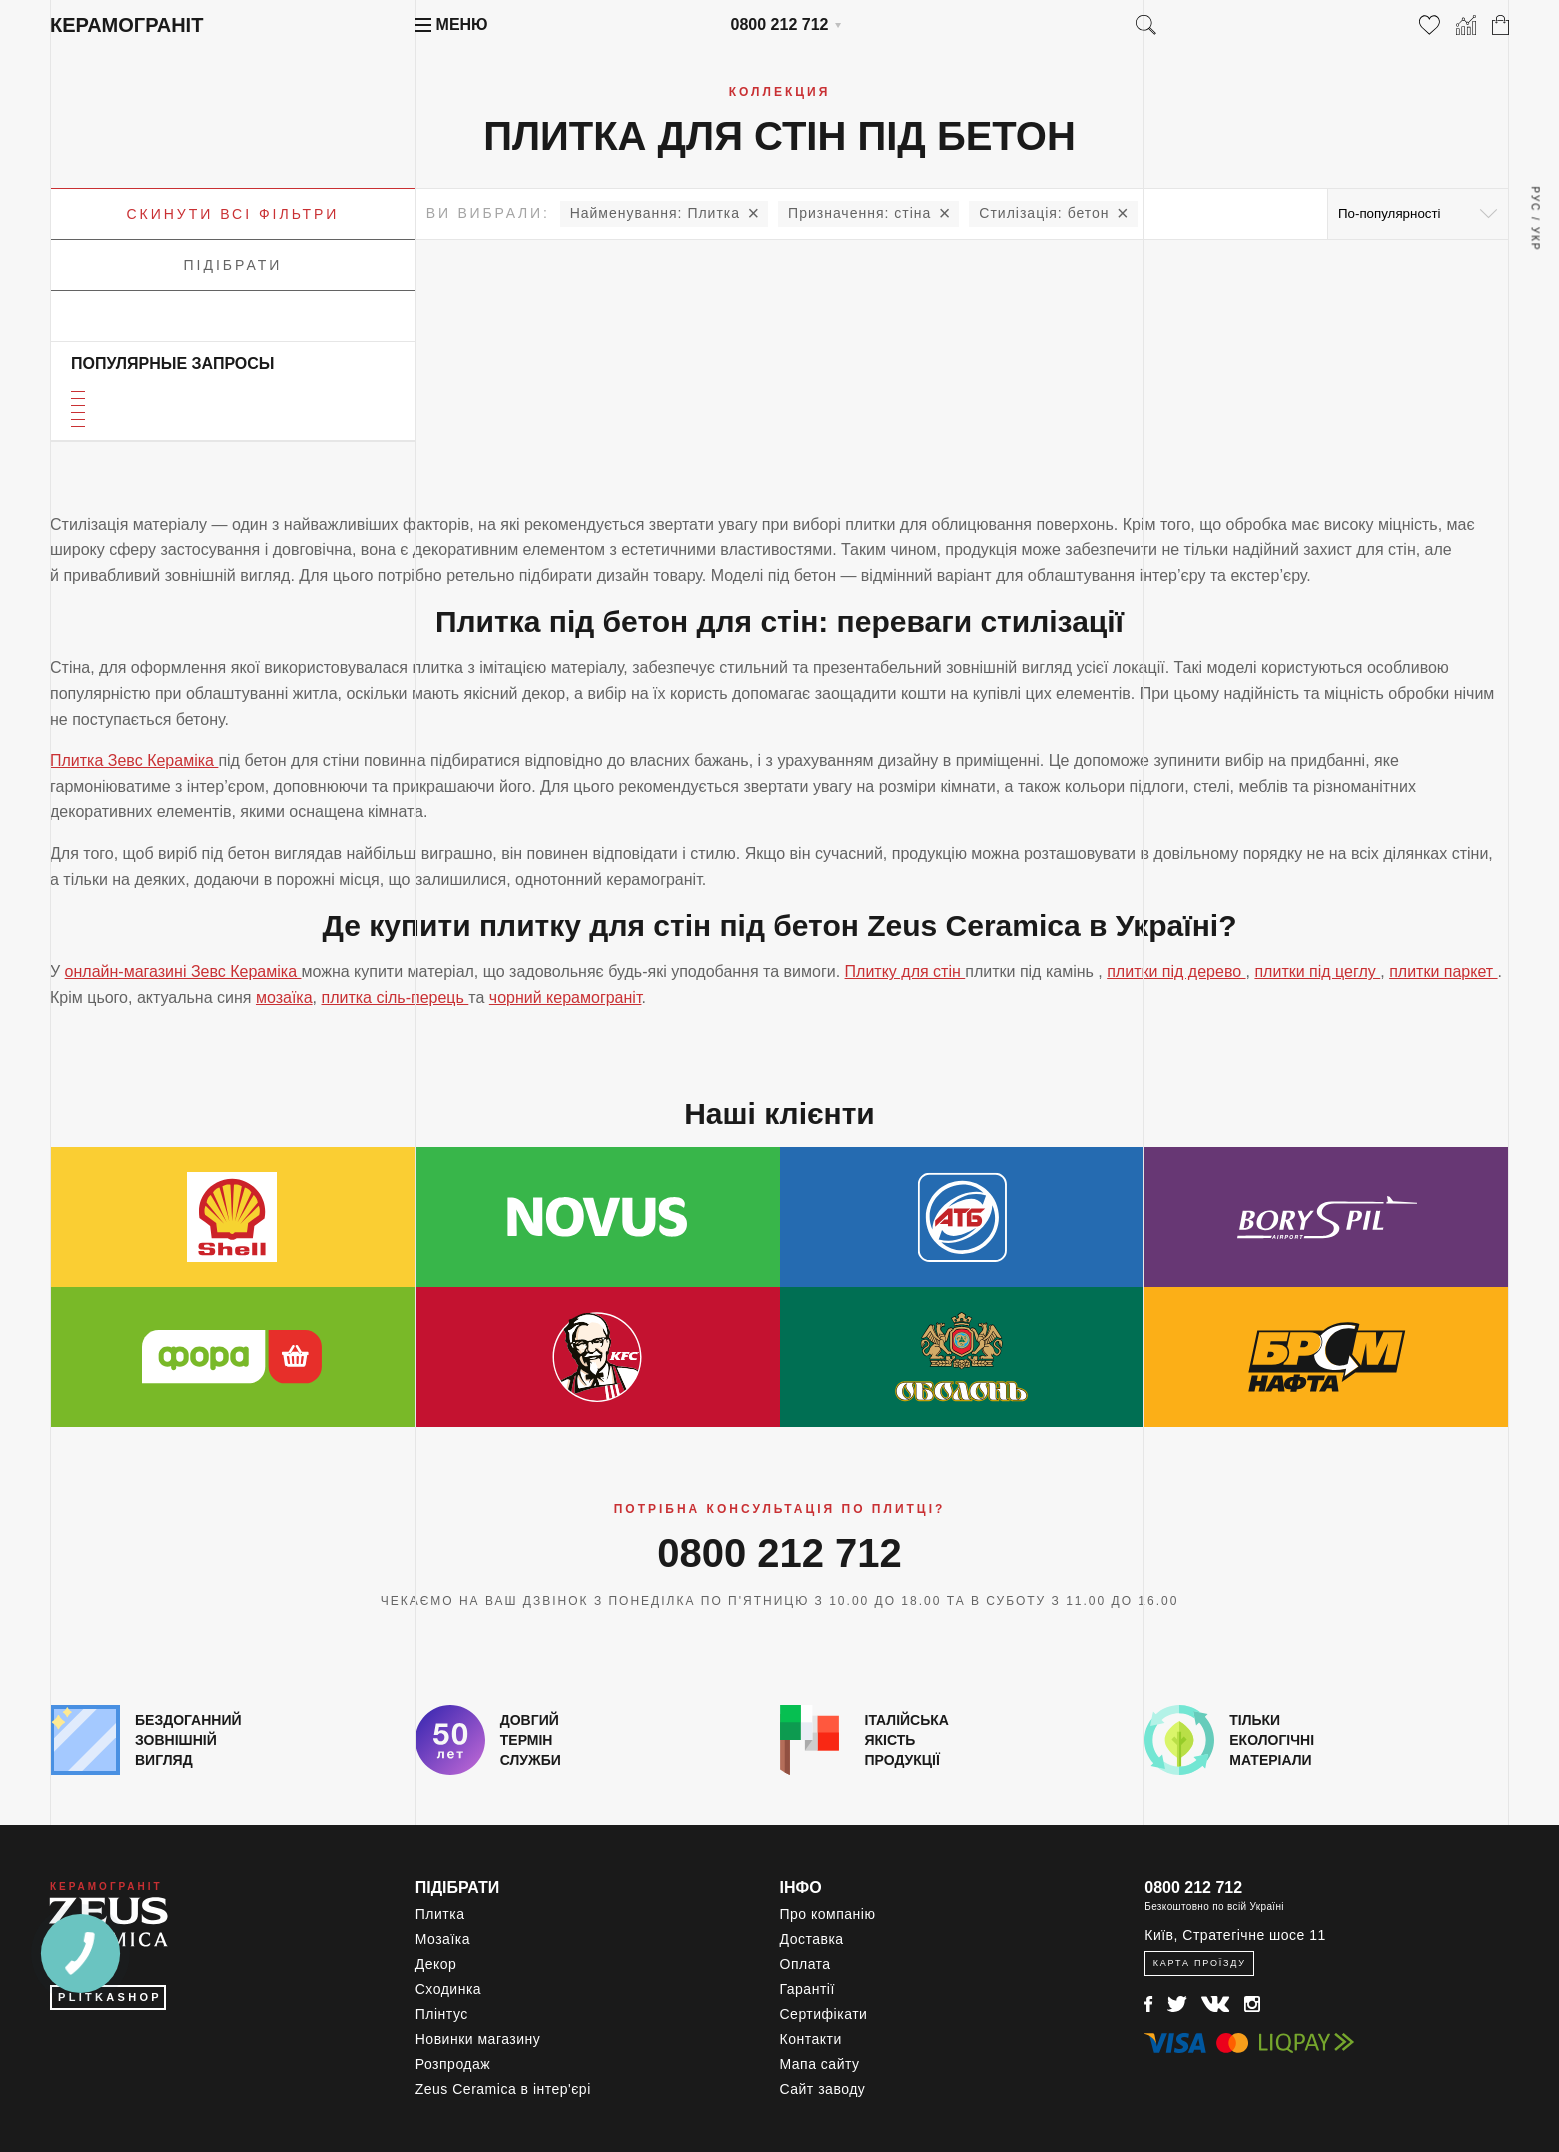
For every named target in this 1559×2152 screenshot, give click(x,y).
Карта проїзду (1199, 1963)
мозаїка (284, 997)
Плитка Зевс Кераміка (134, 760)
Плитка (655, 213)
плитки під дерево (1176, 971)
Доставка (812, 1939)
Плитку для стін (905, 971)
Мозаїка (442, 1939)
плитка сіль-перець (394, 997)
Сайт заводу (823, 2089)
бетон (1044, 213)
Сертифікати (824, 2014)
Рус (1534, 199)
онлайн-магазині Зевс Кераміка (183, 971)
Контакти (811, 2039)
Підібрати (233, 265)
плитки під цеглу (1317, 971)
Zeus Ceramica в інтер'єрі (503, 2089)
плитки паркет (1443, 971)
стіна (859, 213)
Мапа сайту (820, 2064)
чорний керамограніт (565, 997)
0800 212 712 (780, 24)
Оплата (805, 1964)
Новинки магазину (478, 2039)
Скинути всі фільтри (232, 214)
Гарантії (807, 1989)
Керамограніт (126, 25)
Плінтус (441, 2014)
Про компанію (828, 1914)
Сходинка (448, 1989)
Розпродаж (452, 2064)
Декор (436, 1964)
